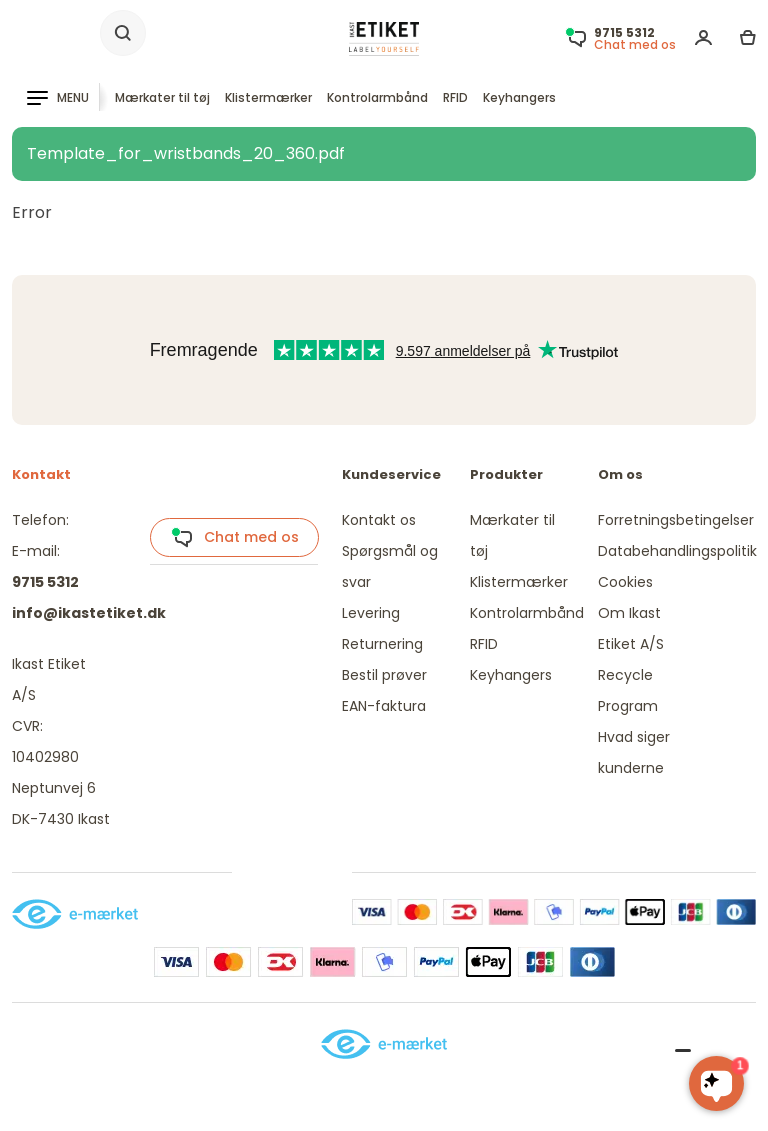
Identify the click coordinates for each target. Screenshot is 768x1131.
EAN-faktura (384, 706)
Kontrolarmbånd (377, 97)
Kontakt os (379, 520)
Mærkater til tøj (162, 97)
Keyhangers (519, 97)
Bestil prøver (384, 675)
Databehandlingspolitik (677, 551)
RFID (455, 97)
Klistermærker (268, 97)
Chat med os (235, 538)
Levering (371, 613)
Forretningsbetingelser (676, 520)
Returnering (382, 644)
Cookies (625, 582)
